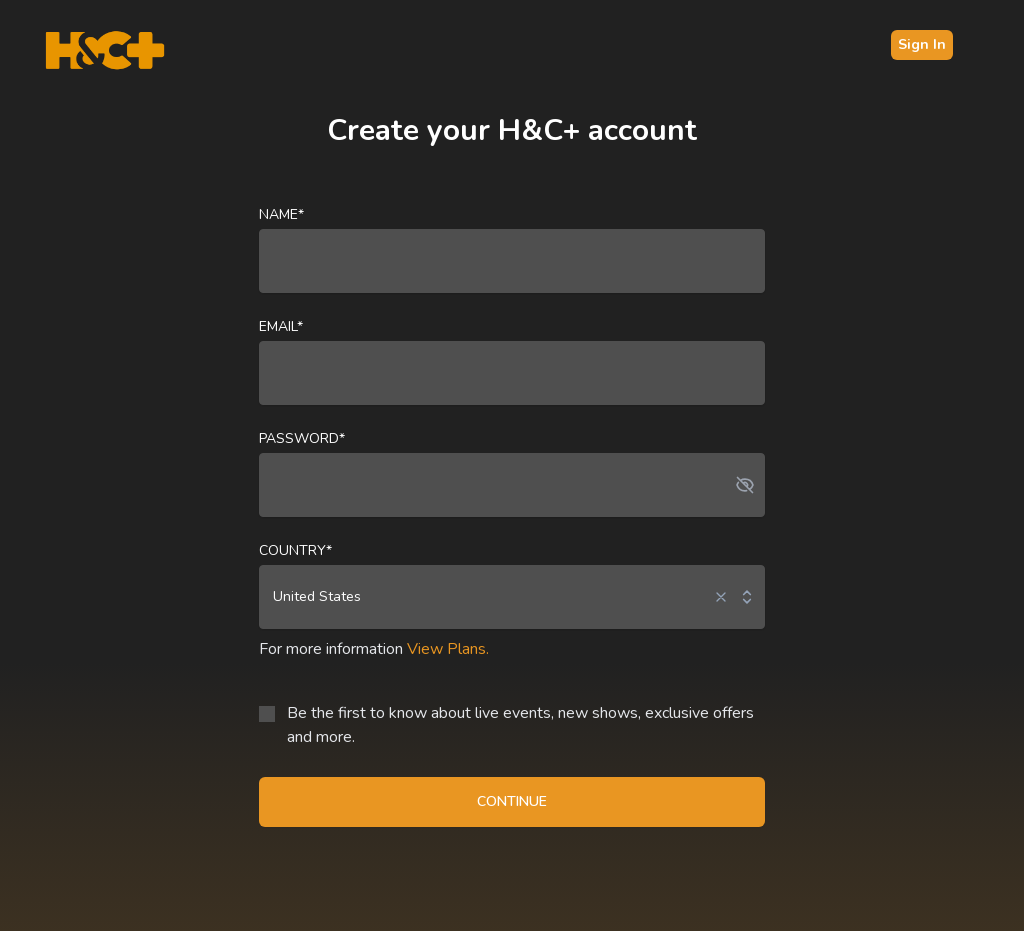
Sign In (922, 44)
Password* (302, 438)
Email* (281, 326)
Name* (281, 214)
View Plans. (448, 649)
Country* (295, 550)
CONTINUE (512, 801)
